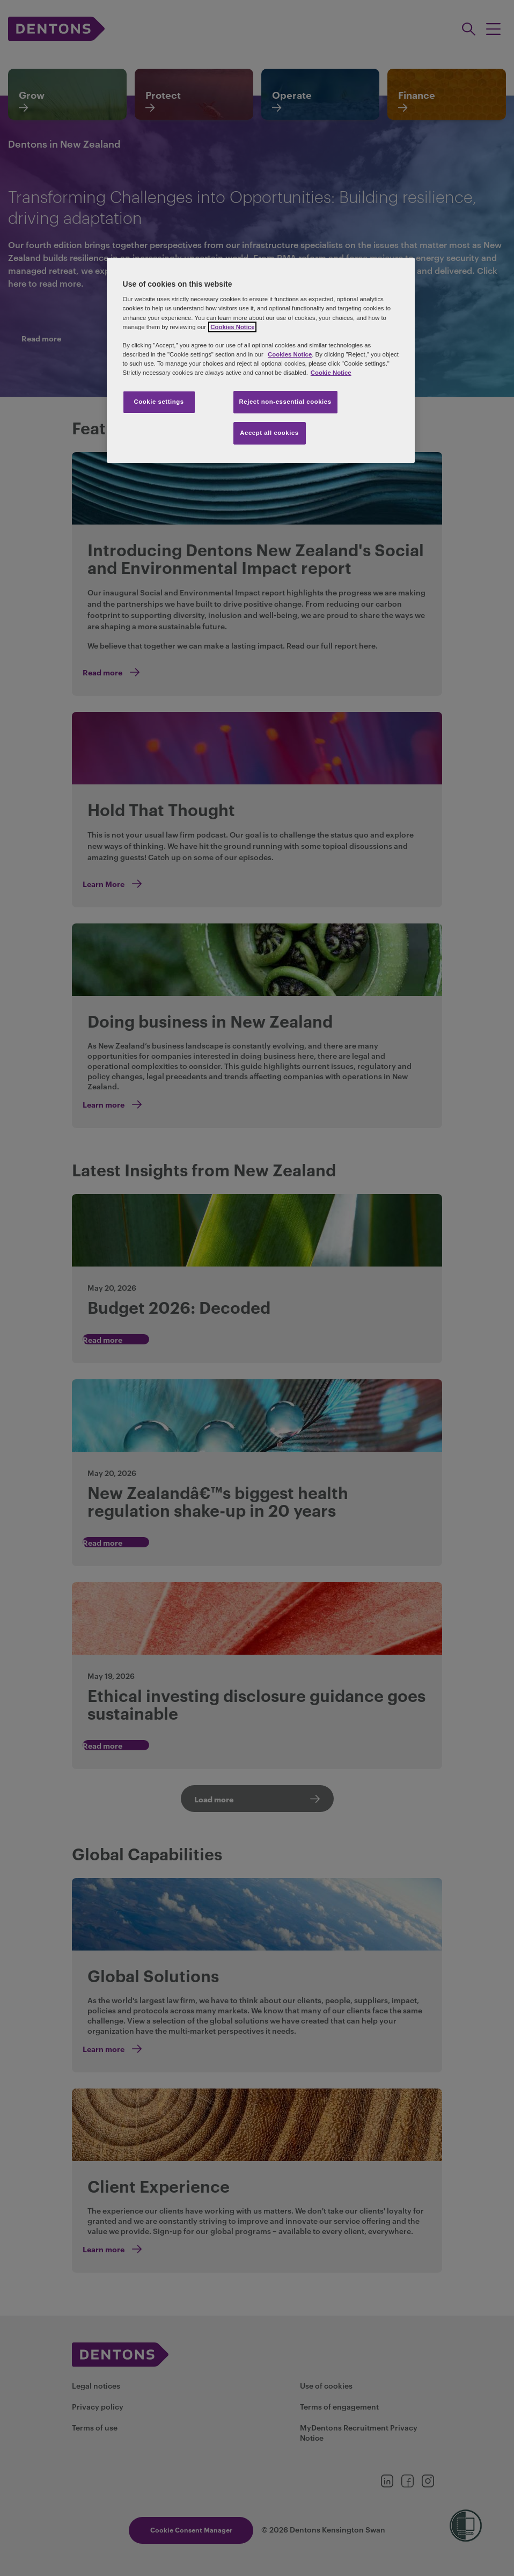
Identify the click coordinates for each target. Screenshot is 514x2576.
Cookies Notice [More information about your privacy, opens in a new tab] (232, 327)
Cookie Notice (331, 372)
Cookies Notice (290, 354)
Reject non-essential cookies (285, 401)
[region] (261, 360)
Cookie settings (158, 401)
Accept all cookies (269, 433)
